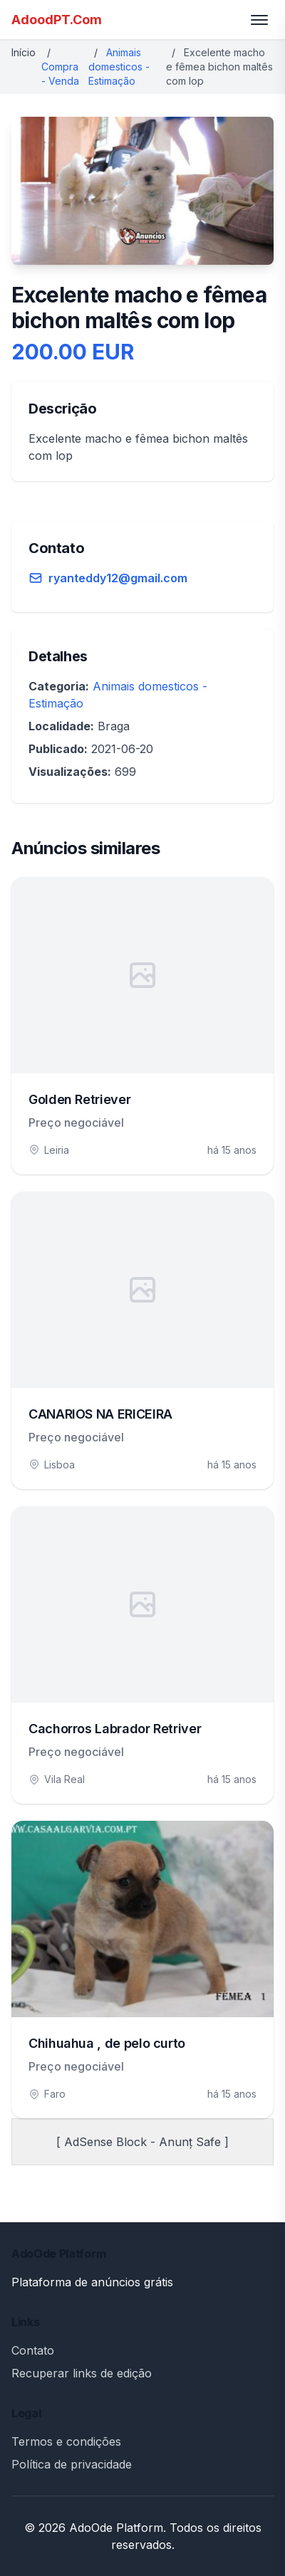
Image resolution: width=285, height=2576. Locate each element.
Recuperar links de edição (81, 2373)
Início (23, 52)
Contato (32, 2350)
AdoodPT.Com (56, 19)
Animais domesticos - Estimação (119, 66)
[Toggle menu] (259, 20)
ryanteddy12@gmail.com (117, 578)
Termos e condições (66, 2441)
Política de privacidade (71, 2464)
